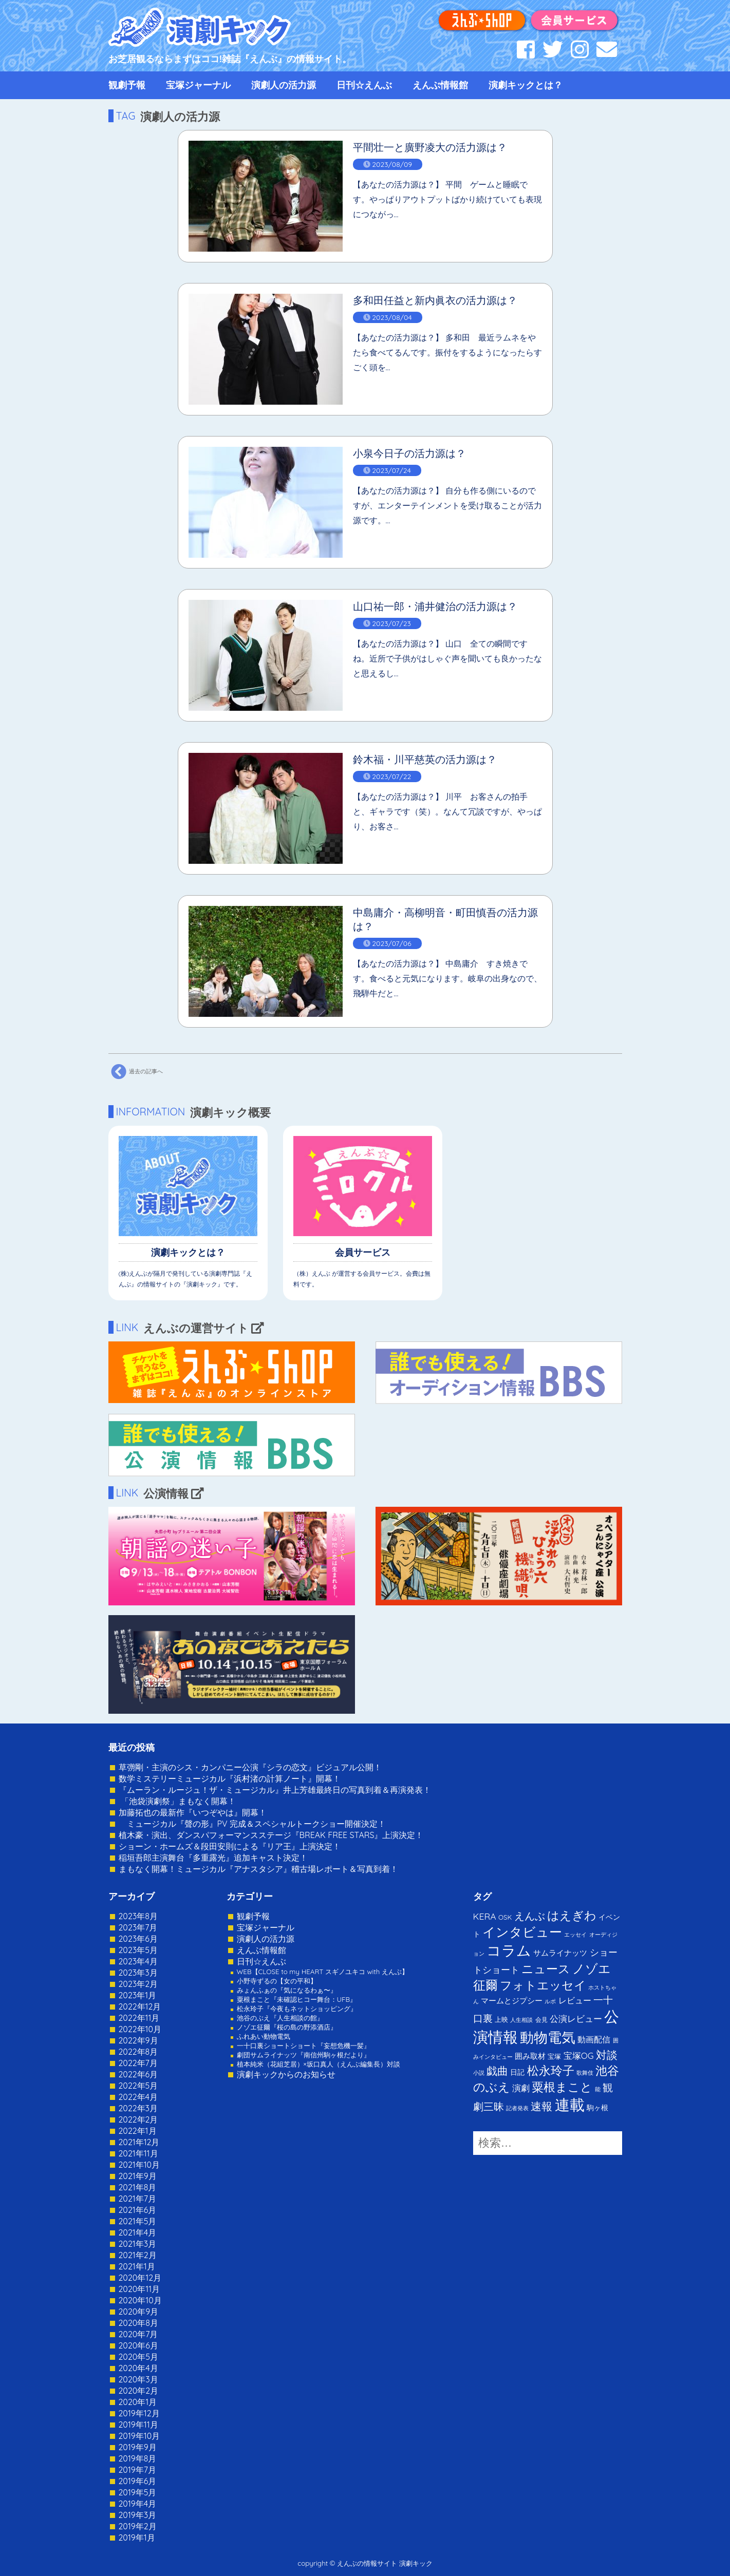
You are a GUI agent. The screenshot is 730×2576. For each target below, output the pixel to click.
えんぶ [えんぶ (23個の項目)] (529, 1915)
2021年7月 (137, 2198)
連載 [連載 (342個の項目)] (570, 2104)
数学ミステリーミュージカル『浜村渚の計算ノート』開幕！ (230, 1778)
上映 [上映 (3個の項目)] (501, 2019)
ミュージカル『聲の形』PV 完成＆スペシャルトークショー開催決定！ (252, 1824)
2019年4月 (138, 2503)
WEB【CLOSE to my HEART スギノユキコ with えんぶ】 (323, 1971)
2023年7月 (138, 1927)
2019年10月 (139, 2436)
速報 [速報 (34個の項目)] (541, 2106)
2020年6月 (138, 2345)
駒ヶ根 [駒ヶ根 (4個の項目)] (597, 2107)
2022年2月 (138, 2119)
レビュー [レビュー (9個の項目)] (574, 2000)
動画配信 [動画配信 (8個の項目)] (593, 2039)
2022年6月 (138, 2074)
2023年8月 (138, 1916)
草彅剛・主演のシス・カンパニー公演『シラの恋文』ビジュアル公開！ (250, 1767)
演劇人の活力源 (283, 85)
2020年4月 (138, 2368)
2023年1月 (138, 1995)
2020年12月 (140, 2277)
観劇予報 (126, 85)
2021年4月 (138, 2232)
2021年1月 (137, 2266)
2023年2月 (138, 1984)
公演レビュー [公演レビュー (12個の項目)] (576, 2018)
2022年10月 (140, 2029)
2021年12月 (139, 2142)
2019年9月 (138, 2447)
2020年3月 (138, 2379)
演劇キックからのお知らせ (286, 2074)
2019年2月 (138, 2526)
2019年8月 (138, 2458)
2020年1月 (138, 2402)
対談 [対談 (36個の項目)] (606, 2054)
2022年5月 (138, 2085)
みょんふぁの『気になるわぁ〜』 (287, 1990)
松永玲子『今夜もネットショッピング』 (297, 2008)
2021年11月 (138, 2153)
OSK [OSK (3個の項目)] (505, 1917)
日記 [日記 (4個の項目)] (517, 2072)
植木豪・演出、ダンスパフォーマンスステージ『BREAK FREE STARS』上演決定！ (271, 1835)
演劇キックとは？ (526, 85)
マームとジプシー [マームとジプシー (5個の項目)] (511, 2000)
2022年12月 (140, 2006)
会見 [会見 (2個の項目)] (541, 2019)
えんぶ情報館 (440, 85)
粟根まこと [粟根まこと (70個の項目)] (562, 2086)
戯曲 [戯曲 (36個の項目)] (497, 2070)
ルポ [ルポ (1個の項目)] (550, 2001)
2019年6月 (138, 2481)
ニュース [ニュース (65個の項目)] (545, 1968)
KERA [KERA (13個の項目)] (484, 1916)
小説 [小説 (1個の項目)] (478, 2072)
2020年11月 (139, 2289)
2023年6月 (138, 1939)
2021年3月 (138, 2244)
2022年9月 (138, 2040)
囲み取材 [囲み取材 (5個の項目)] (530, 2056)
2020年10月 (140, 2300)
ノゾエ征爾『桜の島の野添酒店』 (287, 2027)
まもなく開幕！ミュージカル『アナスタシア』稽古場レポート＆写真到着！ (258, 1869)
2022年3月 (138, 2108)
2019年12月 (139, 2413)
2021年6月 (138, 2210)
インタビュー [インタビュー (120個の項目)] (522, 1932)
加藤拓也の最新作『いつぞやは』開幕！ (193, 1812)
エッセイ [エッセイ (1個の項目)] (575, 1934)
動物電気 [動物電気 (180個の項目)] (547, 2037)
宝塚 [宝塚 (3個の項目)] (554, 2056)
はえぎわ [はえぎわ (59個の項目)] (571, 1915)
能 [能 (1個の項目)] (598, 2089)
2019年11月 (138, 2424)
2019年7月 (137, 2470)
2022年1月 (138, 2131)
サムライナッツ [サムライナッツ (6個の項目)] (560, 1953)
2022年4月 (138, 2097)
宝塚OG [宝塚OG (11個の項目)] (579, 2055)
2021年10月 (139, 2165)
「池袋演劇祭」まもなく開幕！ (177, 1801)
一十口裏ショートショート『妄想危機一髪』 (303, 2045)
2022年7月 (138, 2063)
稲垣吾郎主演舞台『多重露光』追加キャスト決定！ (213, 1857)
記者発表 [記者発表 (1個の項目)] (517, 2108)
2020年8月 (138, 2323)
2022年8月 (138, 2052)
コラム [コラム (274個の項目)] (508, 1950)
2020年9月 (139, 2311)
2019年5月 (138, 2492)
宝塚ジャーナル (198, 85)
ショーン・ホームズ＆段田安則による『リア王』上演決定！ (230, 1846)
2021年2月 (138, 2255)
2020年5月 (139, 2357)
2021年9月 (138, 2176)
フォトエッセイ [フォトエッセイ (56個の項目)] (543, 1985)
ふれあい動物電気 (263, 2036)
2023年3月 (138, 1972)
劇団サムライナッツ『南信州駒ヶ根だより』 (303, 2055)
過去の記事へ (135, 1071)
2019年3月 (138, 2515)
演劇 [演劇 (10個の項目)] (521, 2087)
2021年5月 (138, 2221)
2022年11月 (139, 2018)
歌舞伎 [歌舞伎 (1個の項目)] (584, 2072)
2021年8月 (138, 2187)
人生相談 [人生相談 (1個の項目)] (521, 2019)
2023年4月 (138, 1961)
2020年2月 (139, 2390)
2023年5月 (138, 1950)
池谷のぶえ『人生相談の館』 (280, 2018)
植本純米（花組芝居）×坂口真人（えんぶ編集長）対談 (318, 2064)
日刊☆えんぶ (364, 85)
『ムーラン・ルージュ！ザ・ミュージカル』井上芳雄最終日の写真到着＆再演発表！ (275, 1790)
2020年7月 (138, 2334)
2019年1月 (137, 2537)
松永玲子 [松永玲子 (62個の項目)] (550, 2070)
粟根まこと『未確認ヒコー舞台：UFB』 (297, 1999)
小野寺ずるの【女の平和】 (277, 1981)
